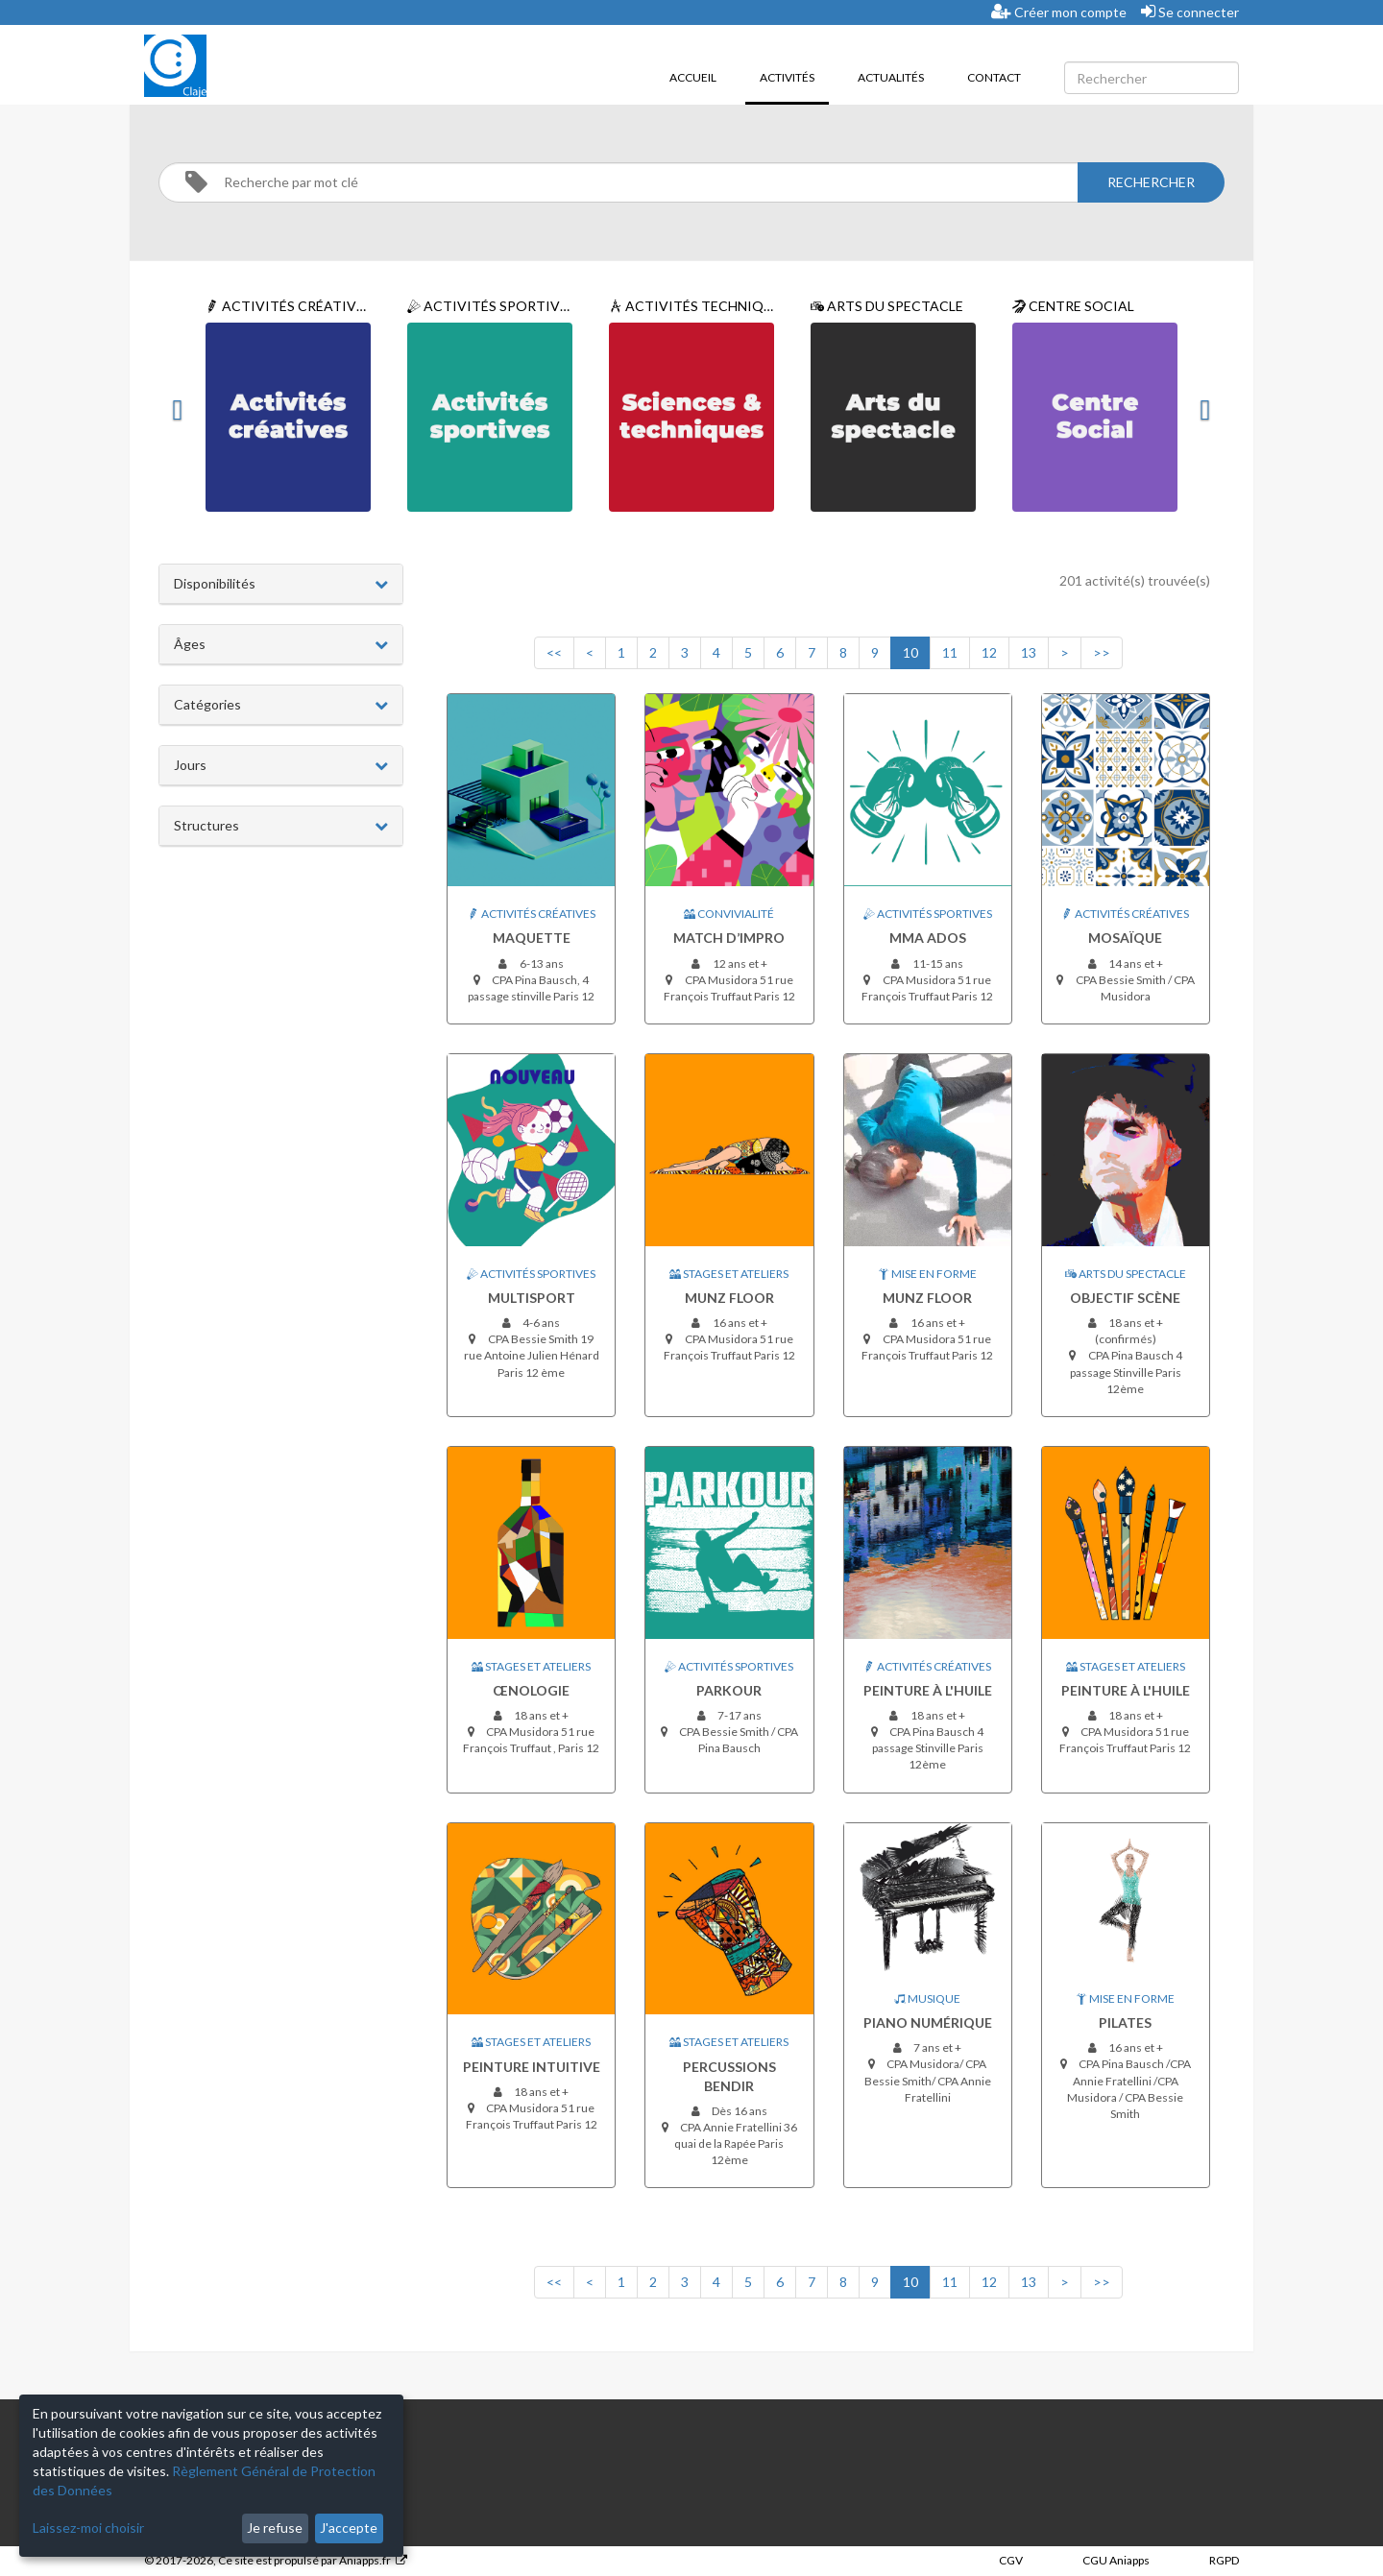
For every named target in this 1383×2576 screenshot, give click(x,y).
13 (1028, 652)
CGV (1011, 2560)
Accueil (692, 77)
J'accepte (348, 2527)
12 (989, 652)
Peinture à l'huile (927, 1690)
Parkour (729, 1690)
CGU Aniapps (1116, 2560)
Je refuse (275, 2527)
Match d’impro (729, 937)
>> (1101, 652)
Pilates (1125, 2022)
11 (950, 652)
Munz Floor (729, 1297)
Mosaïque (1125, 937)
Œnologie (531, 1690)
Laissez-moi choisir (88, 2527)
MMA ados (927, 937)
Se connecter (1190, 11)
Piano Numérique (927, 2022)
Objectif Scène (1125, 1297)
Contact (994, 77)
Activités (794, 75)
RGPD (1224, 2560)
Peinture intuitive (531, 2066)
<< (554, 652)
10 (910, 652)
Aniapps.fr (365, 2560)
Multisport (531, 1297)
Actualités (891, 77)
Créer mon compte (1059, 11)
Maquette (531, 937)
